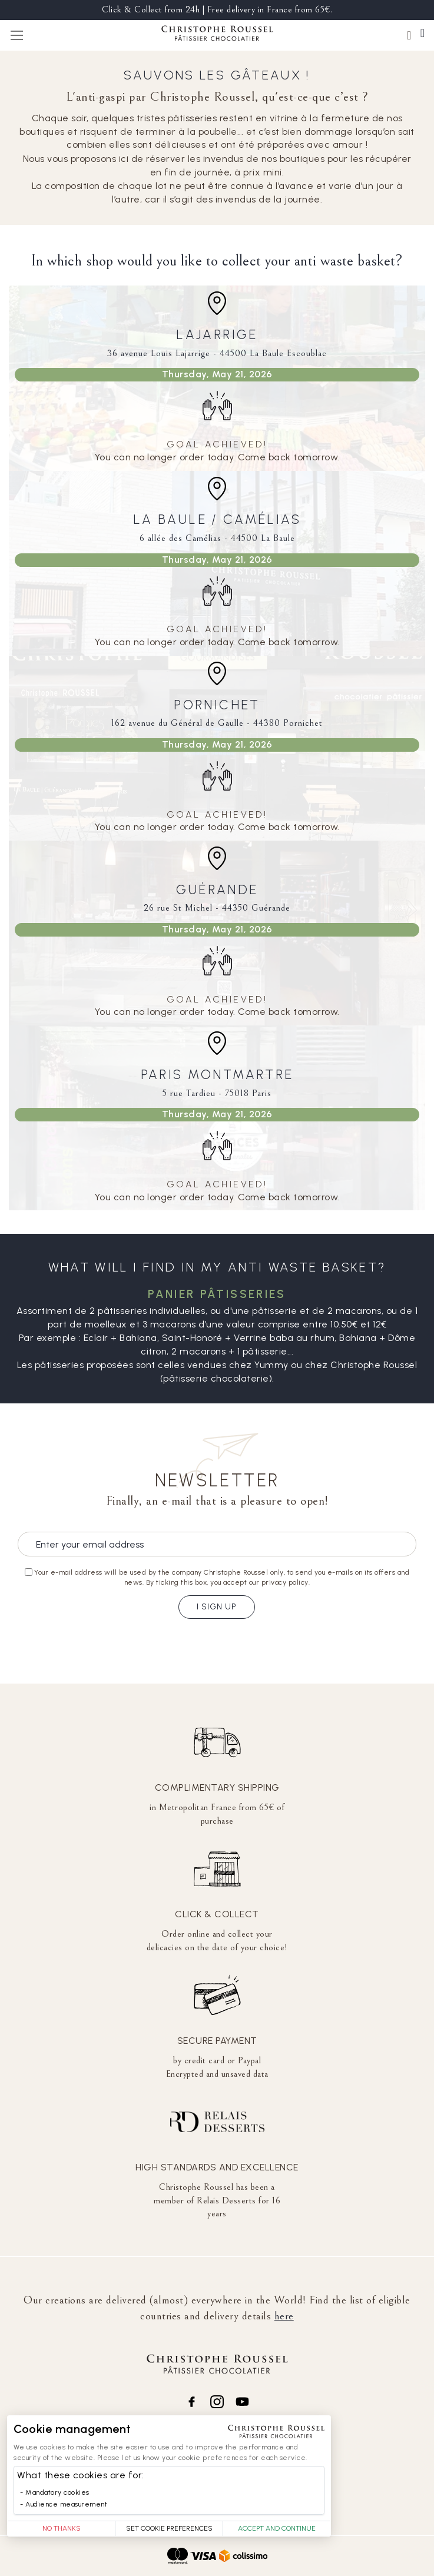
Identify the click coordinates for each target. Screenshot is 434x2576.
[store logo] (217, 35)
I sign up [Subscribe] (217, 1607)
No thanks (61, 2528)
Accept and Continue (277, 2528)
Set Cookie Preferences (169, 2528)
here (284, 2315)
